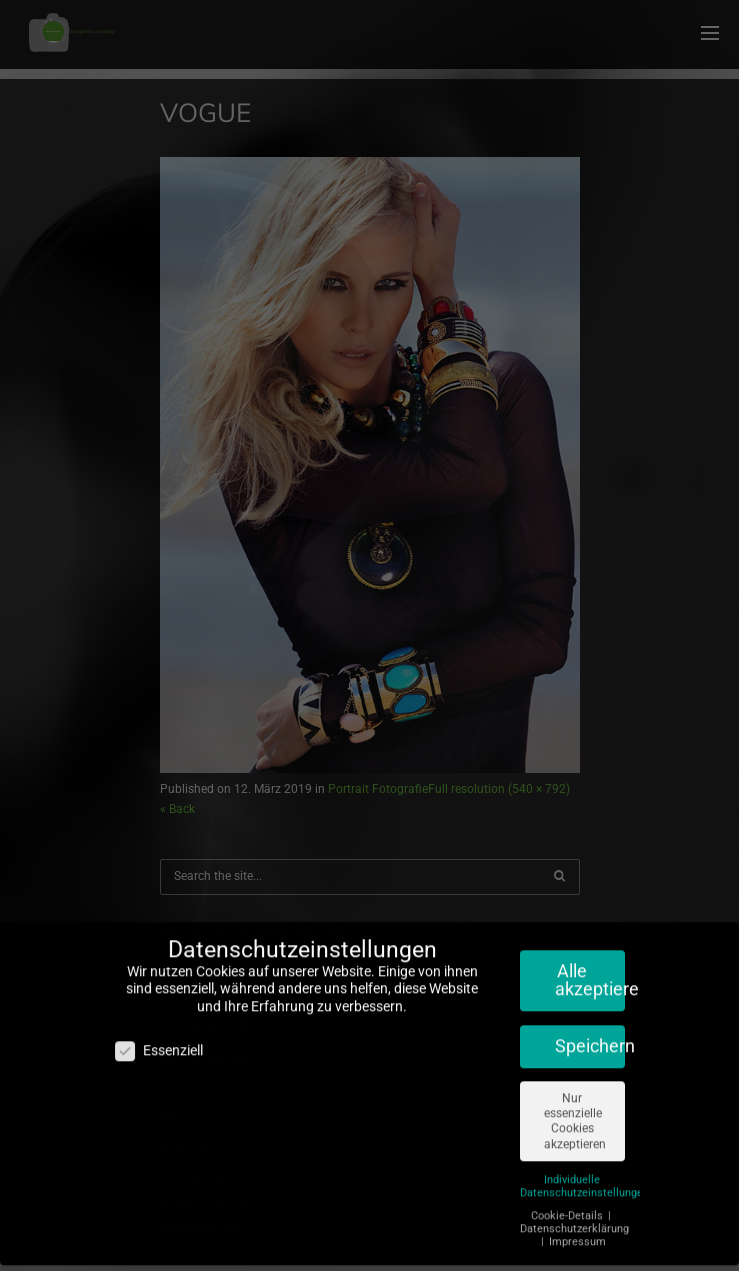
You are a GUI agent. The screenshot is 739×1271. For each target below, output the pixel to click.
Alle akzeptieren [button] (590, 968)
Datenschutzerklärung (574, 1216)
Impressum (577, 1229)
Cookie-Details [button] (568, 1203)
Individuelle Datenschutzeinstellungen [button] (584, 1174)
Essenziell (159, 1039)
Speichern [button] (590, 1034)
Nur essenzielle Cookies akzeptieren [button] (575, 1109)
